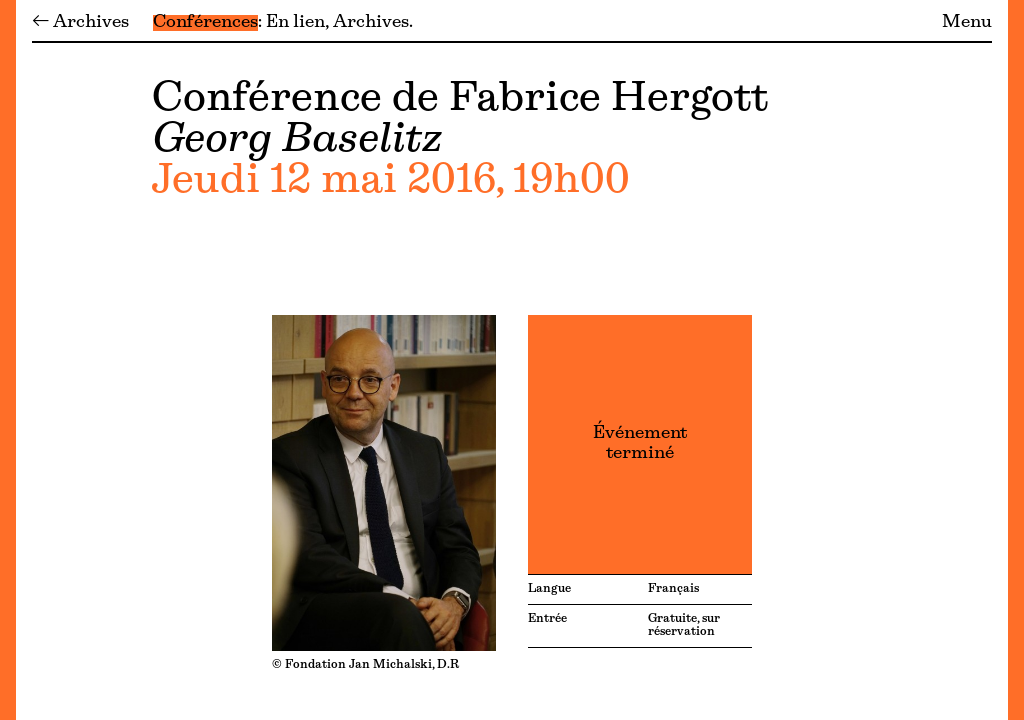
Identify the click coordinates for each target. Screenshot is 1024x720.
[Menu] (8, 360)
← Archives (80, 23)
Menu (967, 23)
